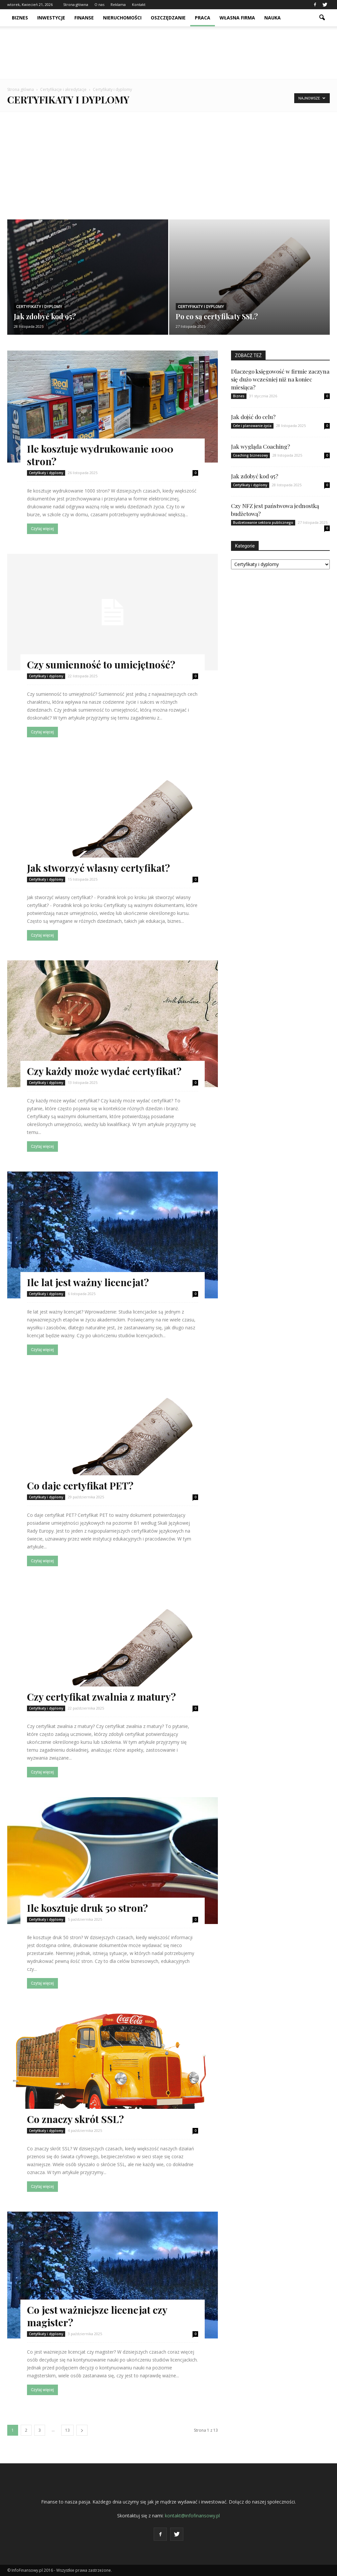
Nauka (272, 17)
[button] (322, 18)
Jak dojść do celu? (253, 416)
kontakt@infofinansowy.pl (192, 2515)
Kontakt (138, 4)
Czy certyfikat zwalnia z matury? (101, 1696)
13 (67, 2430)
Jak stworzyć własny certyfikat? (98, 867)
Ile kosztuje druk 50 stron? (87, 1907)
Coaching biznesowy (250, 455)
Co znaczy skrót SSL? (75, 2119)
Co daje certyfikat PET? (80, 1485)
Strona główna (75, 4)
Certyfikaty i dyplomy (39, 306)
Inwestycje (51, 17)
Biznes (20, 17)
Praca (202, 17)
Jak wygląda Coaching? (260, 446)
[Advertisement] (168, 161)
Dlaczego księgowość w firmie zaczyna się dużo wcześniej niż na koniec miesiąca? (280, 379)
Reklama (118, 4)
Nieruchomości (122, 17)
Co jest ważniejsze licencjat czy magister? (97, 2316)
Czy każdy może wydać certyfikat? (104, 1071)
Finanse (84, 17)
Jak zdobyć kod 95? (254, 476)
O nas (99, 4)
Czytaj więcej (42, 528)
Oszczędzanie (168, 17)
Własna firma (237, 17)
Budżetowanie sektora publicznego (263, 522)
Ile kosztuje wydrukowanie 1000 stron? (100, 455)
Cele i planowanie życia (252, 425)
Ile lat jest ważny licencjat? (88, 1282)
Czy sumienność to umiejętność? (101, 664)
